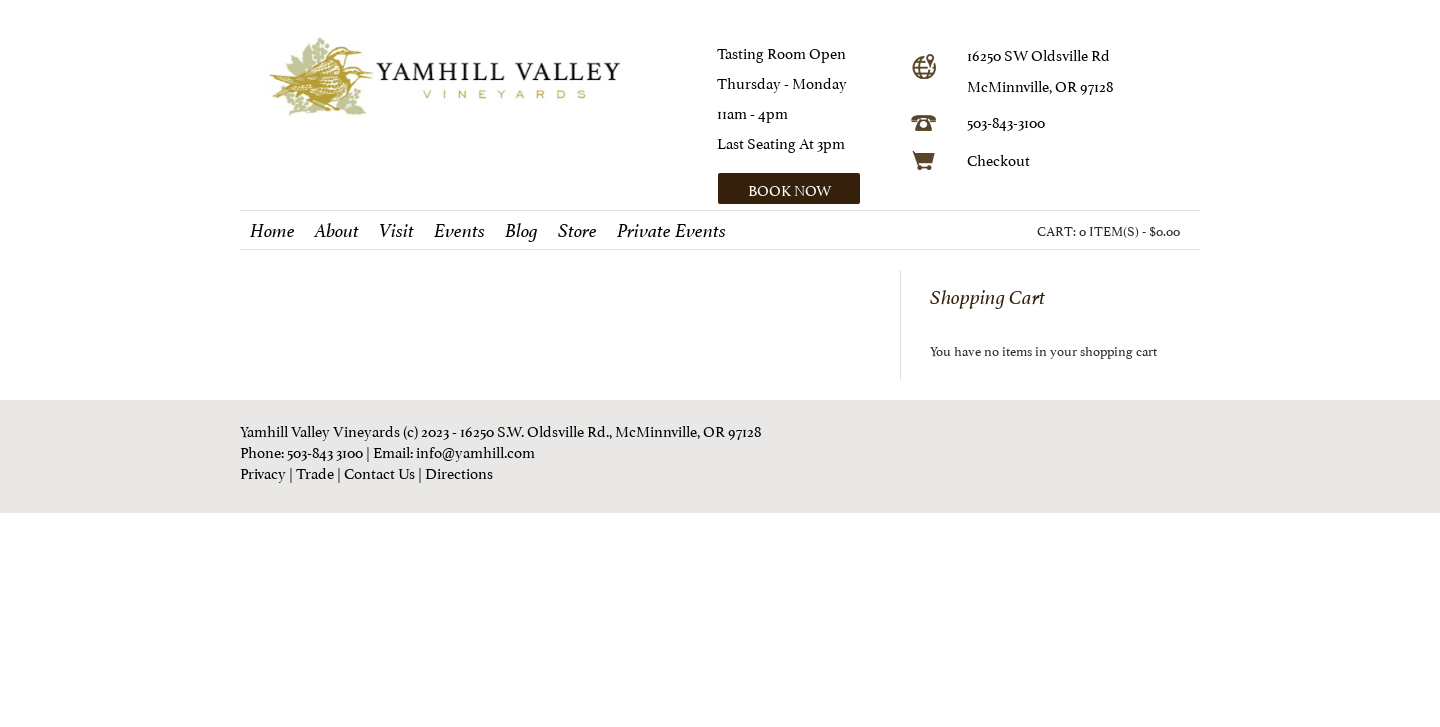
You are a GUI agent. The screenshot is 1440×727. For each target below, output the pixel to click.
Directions (459, 471)
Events (459, 231)
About (337, 231)
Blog (521, 231)
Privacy (263, 471)
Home (272, 231)
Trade (315, 471)
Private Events (671, 231)
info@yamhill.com (475, 450)
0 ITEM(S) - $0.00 (1129, 230)
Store (577, 231)
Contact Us (379, 471)
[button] (807, 188)
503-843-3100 (1006, 120)
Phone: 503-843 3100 (301, 450)
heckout (1003, 158)
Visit (396, 231)
